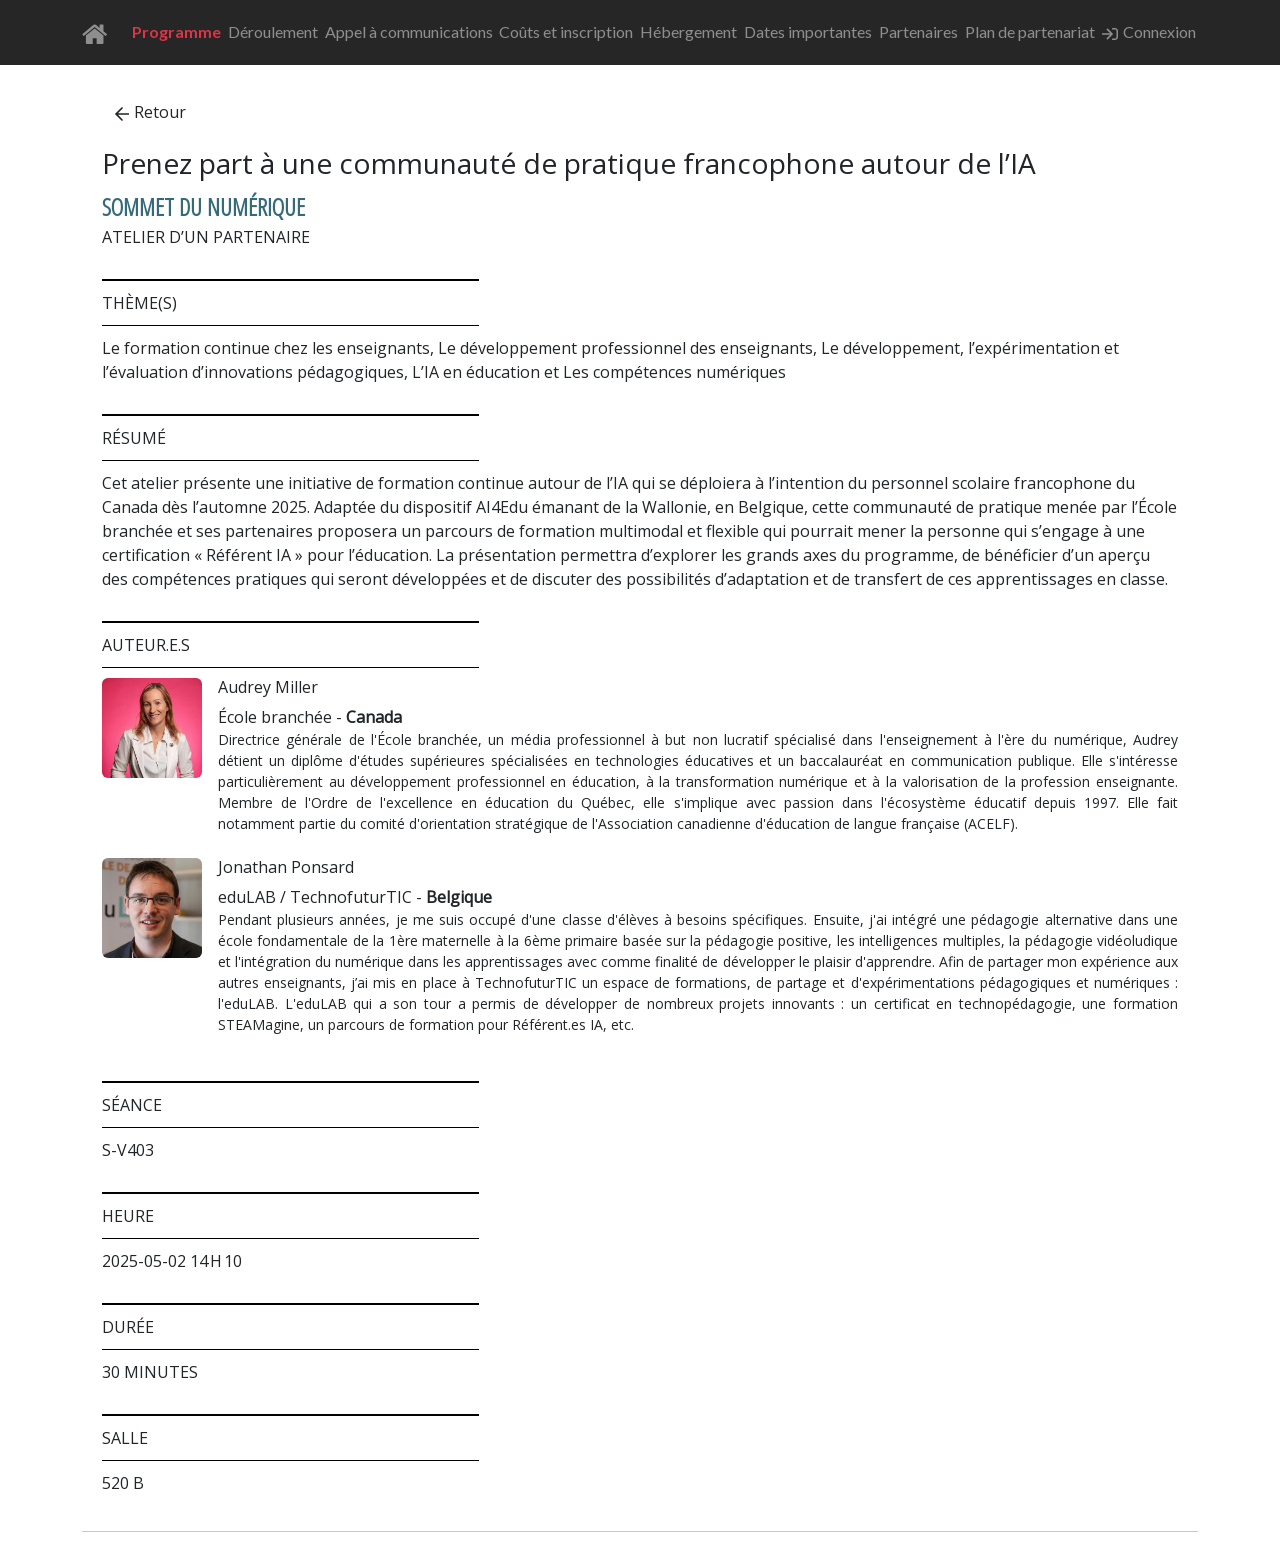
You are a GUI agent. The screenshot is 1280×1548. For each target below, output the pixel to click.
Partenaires (918, 31)
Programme (176, 31)
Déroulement (273, 31)
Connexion (1149, 32)
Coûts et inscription (566, 31)
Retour (150, 112)
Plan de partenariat (1030, 31)
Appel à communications (409, 31)
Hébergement (688, 31)
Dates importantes (808, 31)
